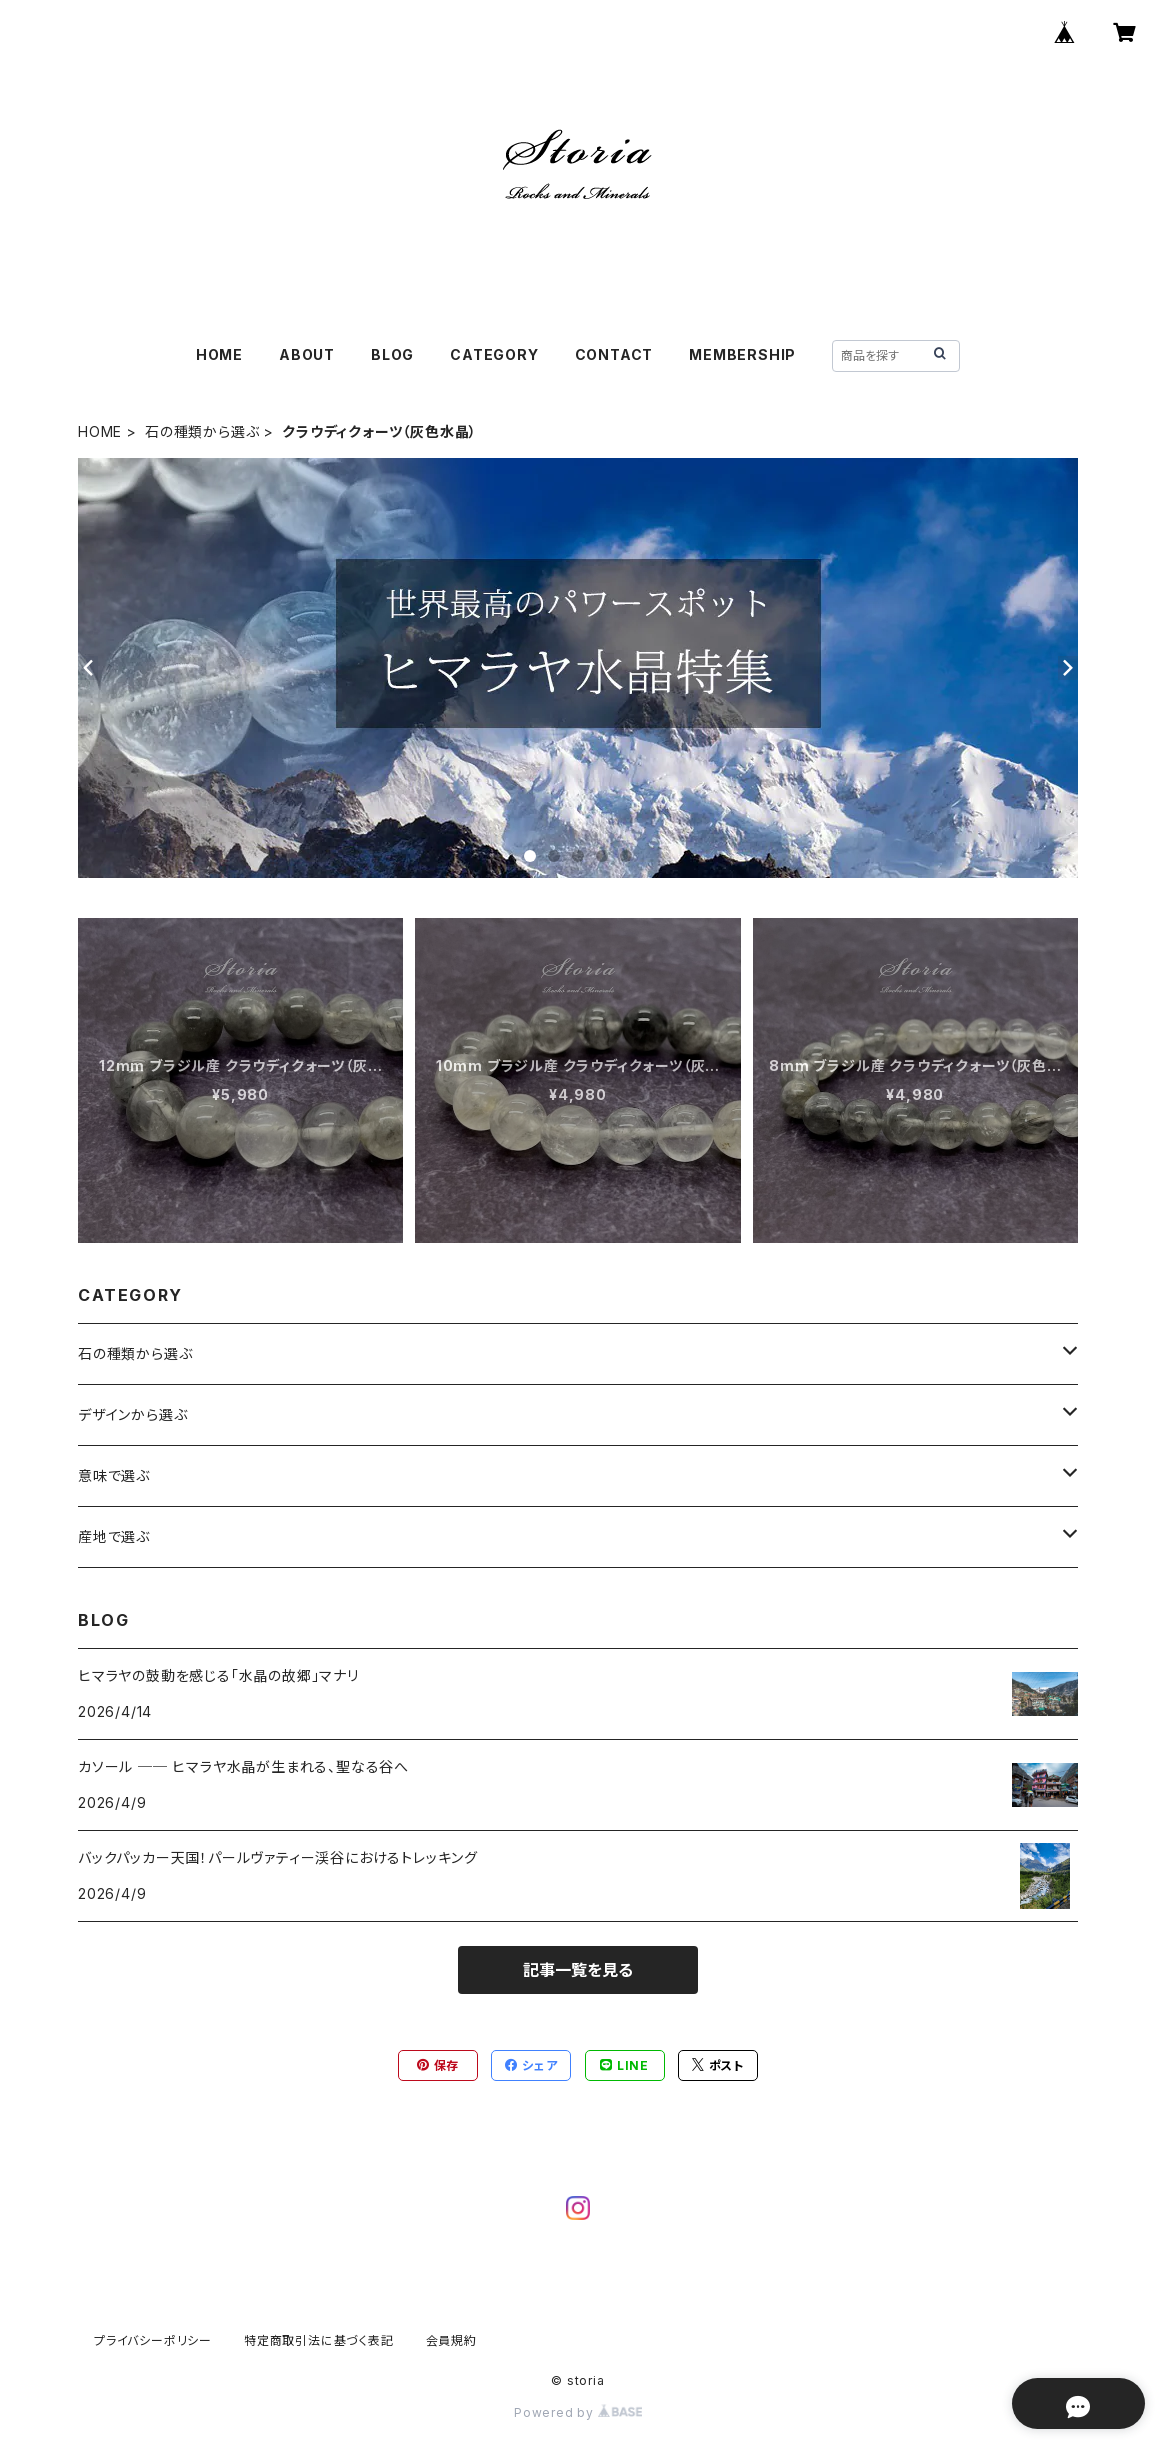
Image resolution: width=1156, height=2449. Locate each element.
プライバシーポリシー (153, 2340)
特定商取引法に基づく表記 (319, 2340)
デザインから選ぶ (132, 1414)
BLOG (392, 354)
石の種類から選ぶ (202, 431)
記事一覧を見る (578, 1970)
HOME (219, 354)
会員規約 (451, 2340)
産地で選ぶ (114, 1536)
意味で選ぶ (114, 1475)
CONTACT (614, 354)
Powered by (578, 2412)
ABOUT (307, 354)
